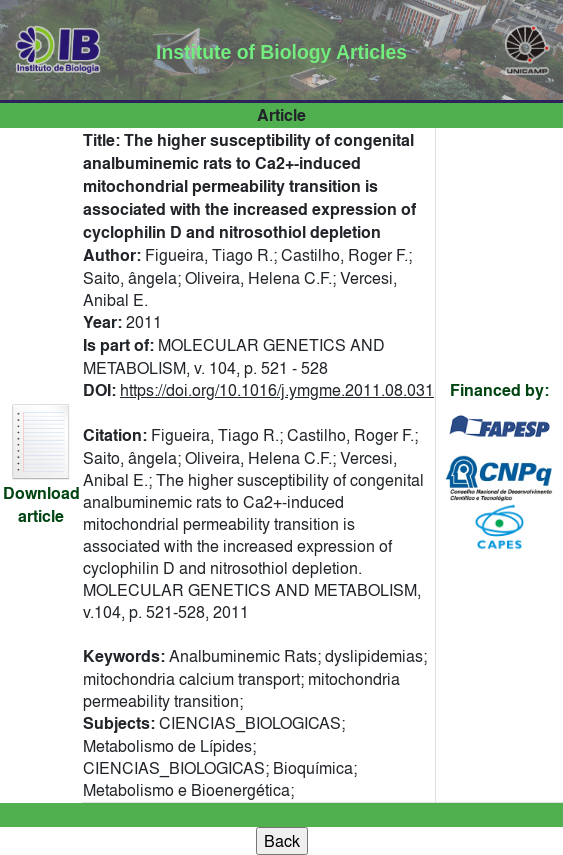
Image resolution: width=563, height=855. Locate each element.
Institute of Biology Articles (281, 52)
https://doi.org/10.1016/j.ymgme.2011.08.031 (277, 390)
